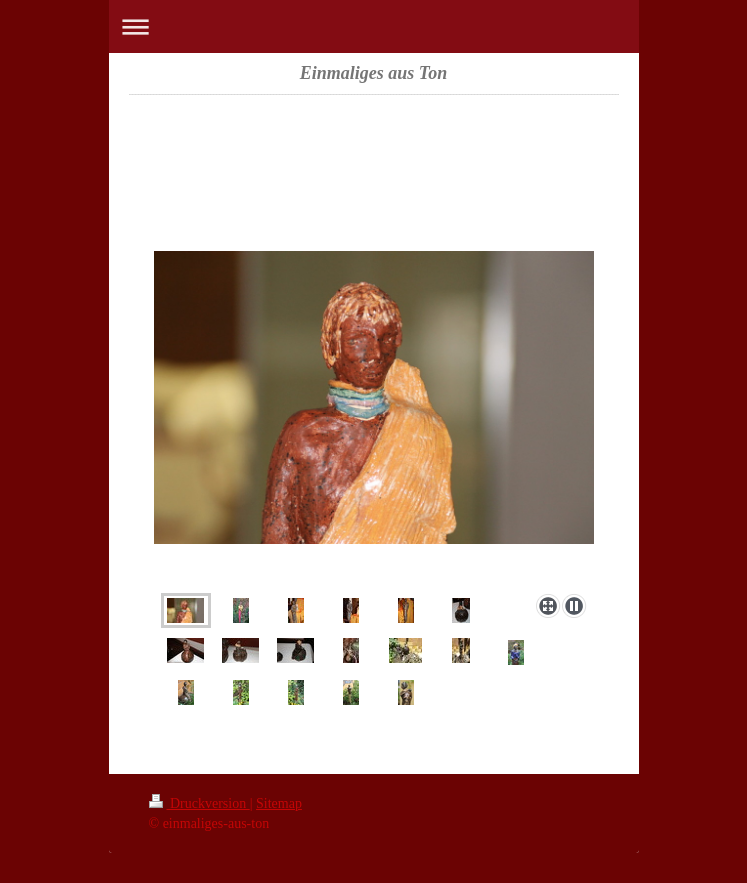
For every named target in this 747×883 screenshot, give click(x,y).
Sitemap (279, 803)
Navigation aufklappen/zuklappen (374, 26)
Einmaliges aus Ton (373, 73)
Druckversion (199, 803)
